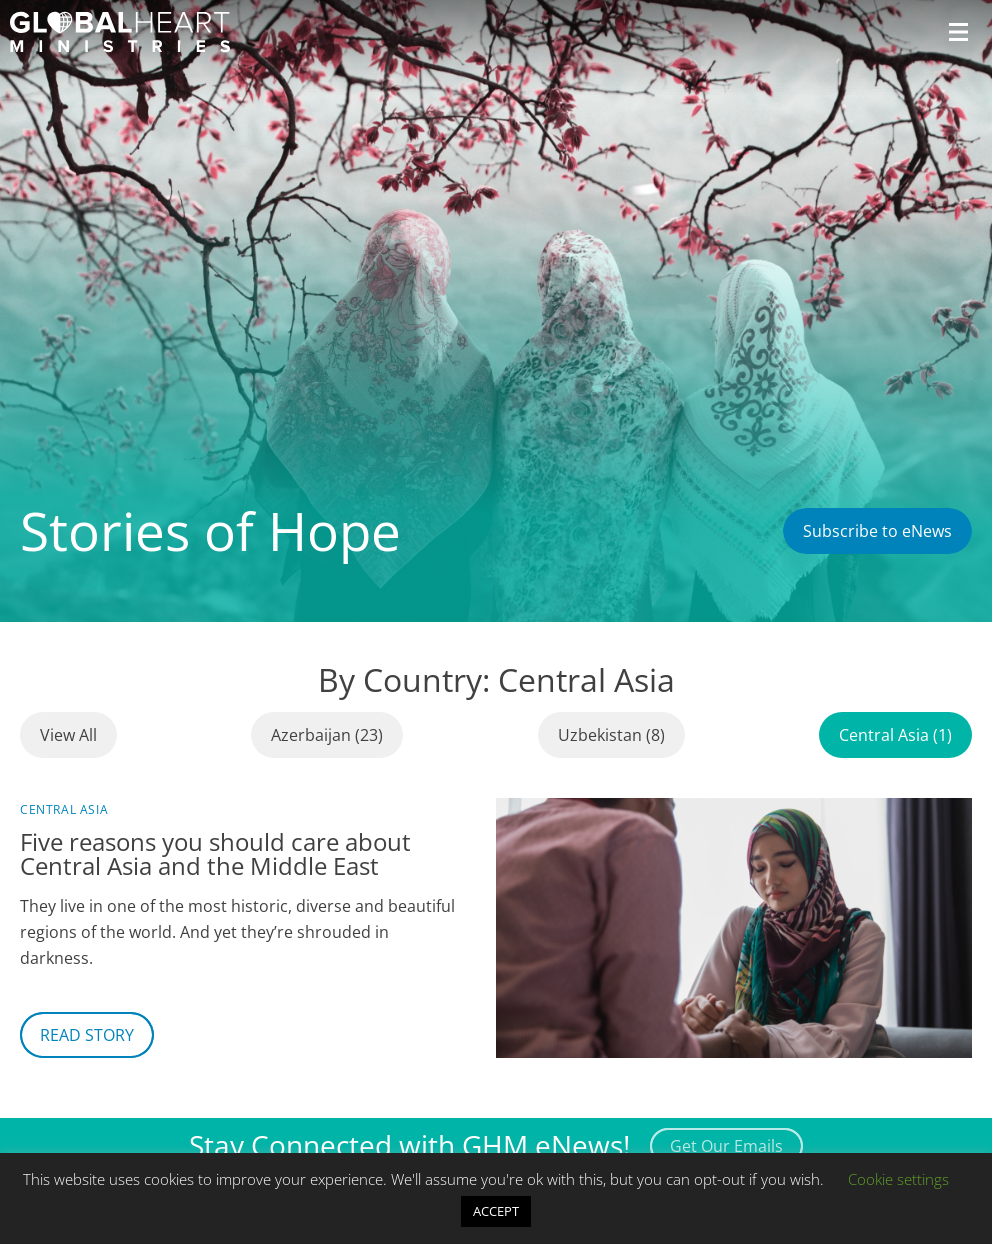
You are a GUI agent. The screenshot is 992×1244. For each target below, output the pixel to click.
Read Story (87, 1035)
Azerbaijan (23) (327, 735)
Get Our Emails (726, 1146)
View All (68, 735)
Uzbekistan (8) (611, 735)
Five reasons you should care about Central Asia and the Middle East (215, 853)
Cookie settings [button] (898, 1179)
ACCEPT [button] (496, 1211)
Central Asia (64, 809)
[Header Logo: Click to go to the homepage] (120, 32)
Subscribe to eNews (877, 531)
